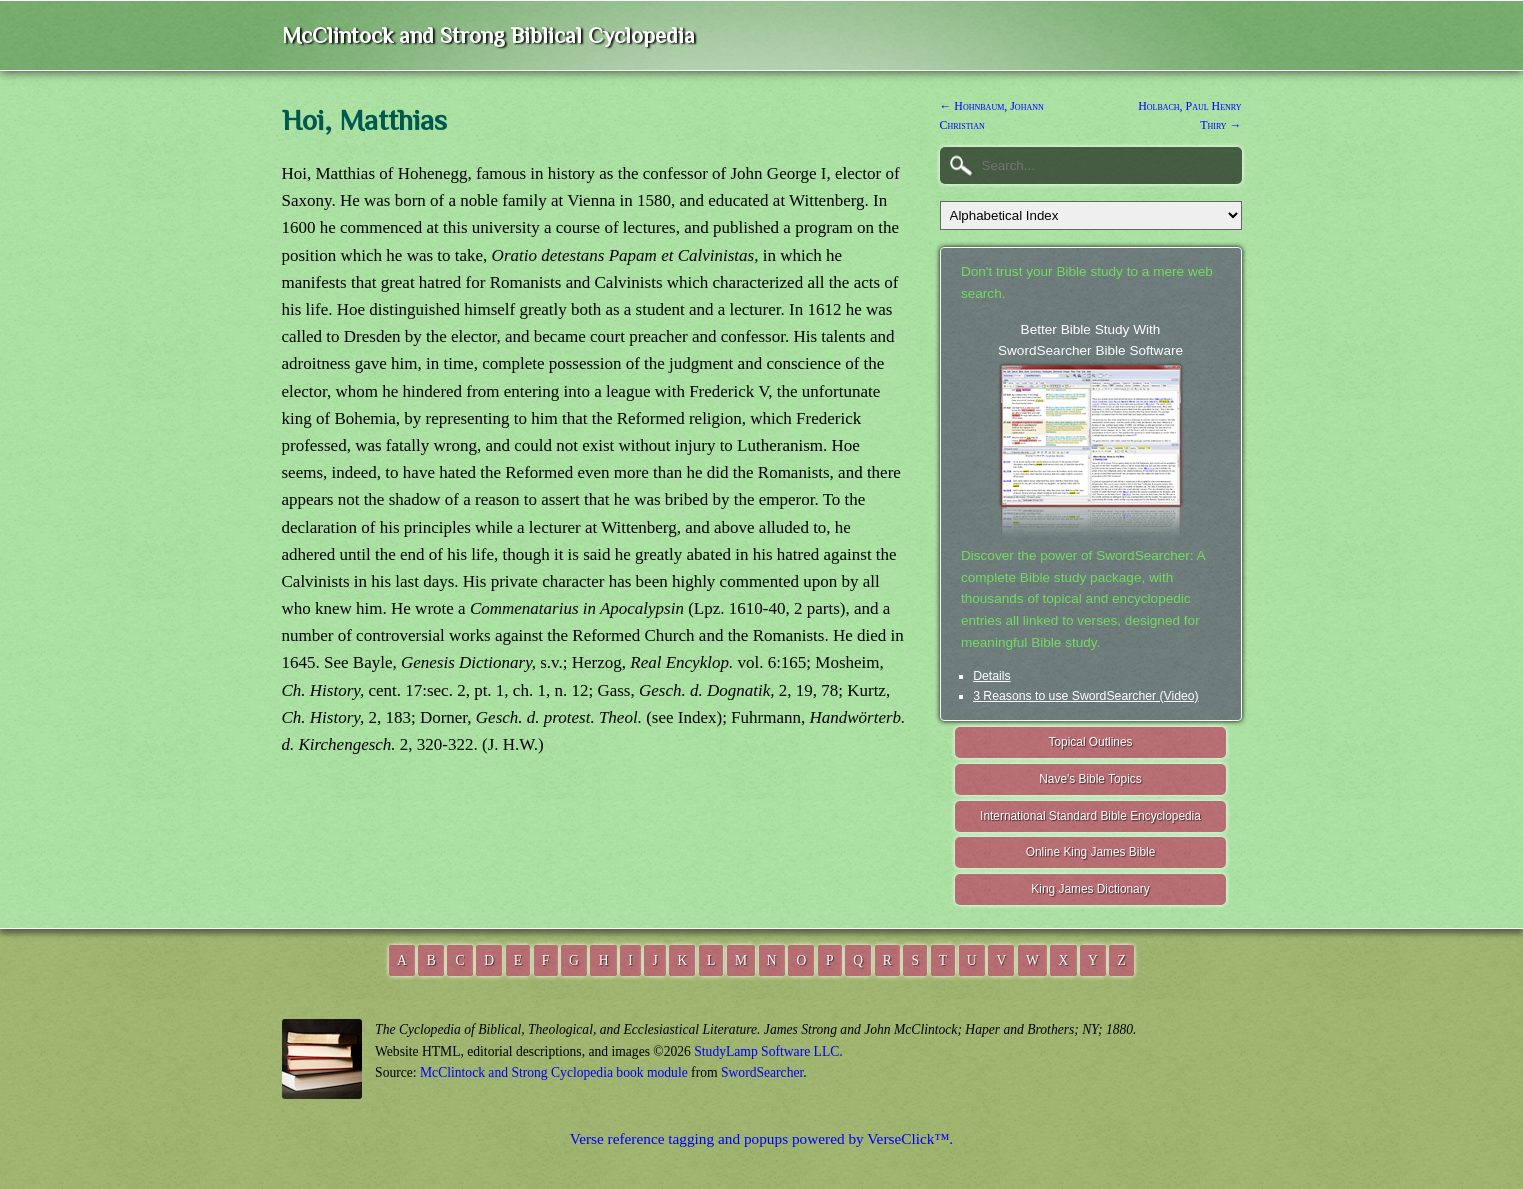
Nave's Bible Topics (1090, 779)
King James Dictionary (1090, 889)
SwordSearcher (762, 1072)
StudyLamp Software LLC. (768, 1051)
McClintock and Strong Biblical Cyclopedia (488, 35)
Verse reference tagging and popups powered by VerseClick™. (761, 1138)
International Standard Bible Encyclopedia (1090, 816)
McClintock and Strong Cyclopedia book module (554, 1072)
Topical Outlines (1091, 742)
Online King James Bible (1091, 852)
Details (991, 676)
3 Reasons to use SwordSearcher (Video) (1086, 696)
